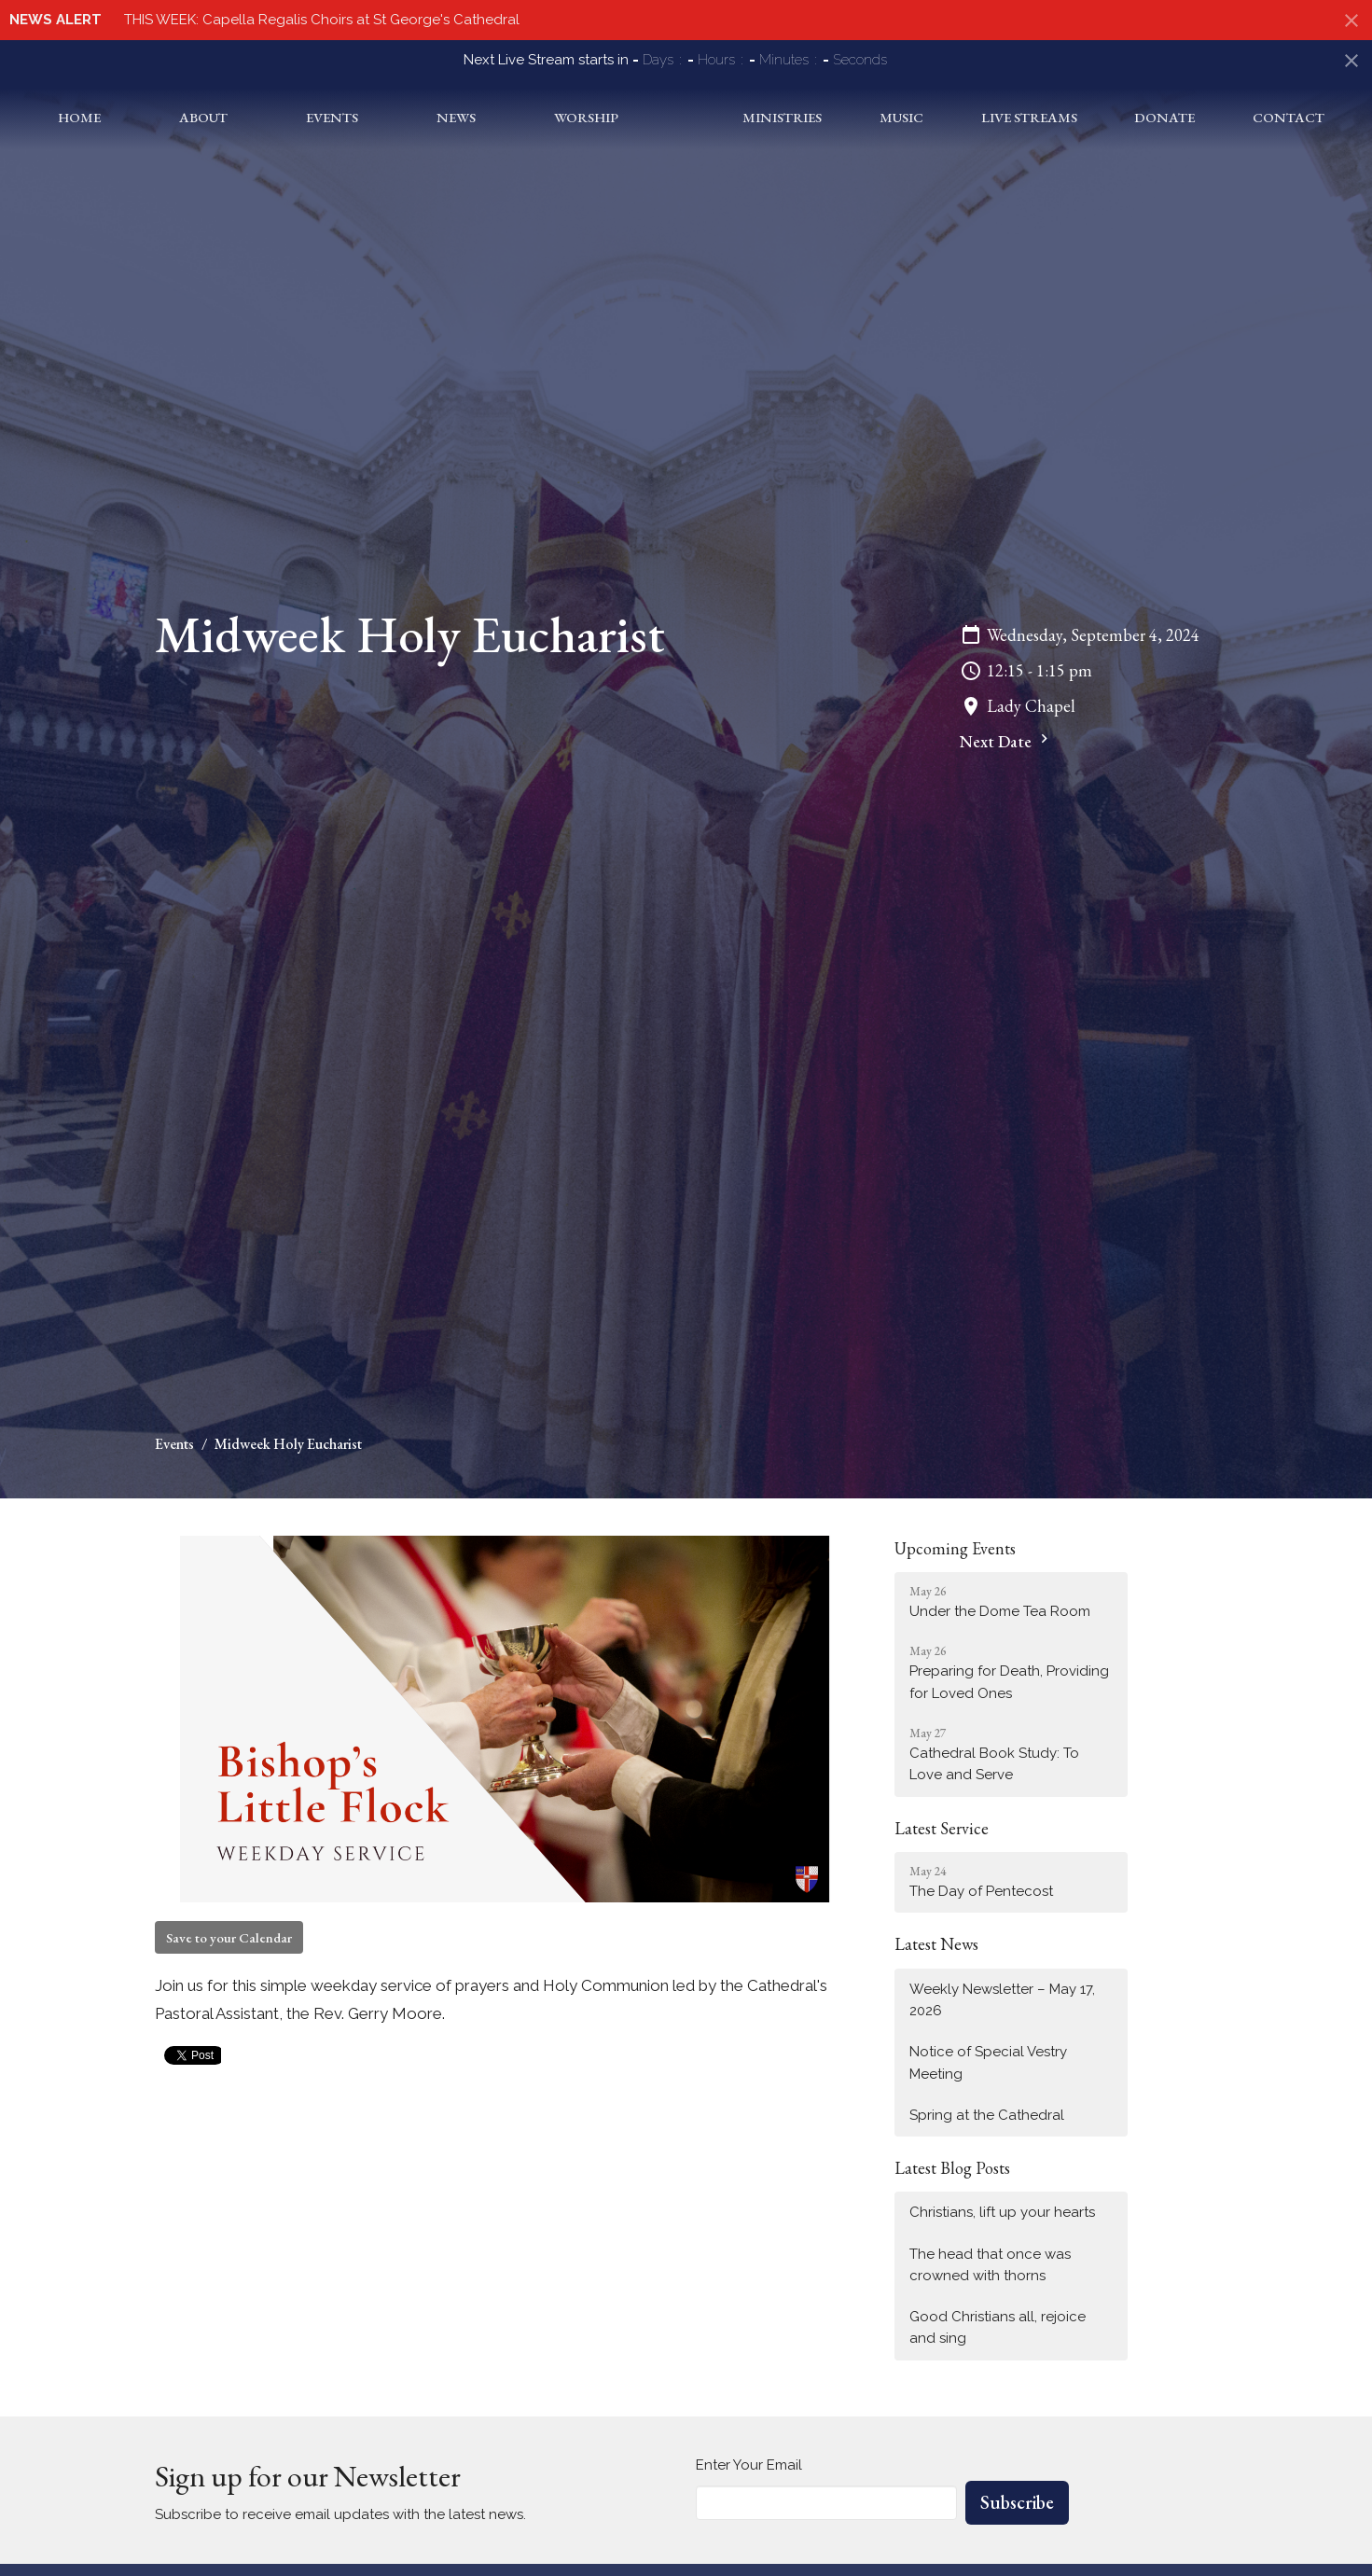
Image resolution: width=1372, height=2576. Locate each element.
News (437, 117)
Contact (1291, 117)
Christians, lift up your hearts (1002, 2212)
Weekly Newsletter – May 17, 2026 (1002, 2000)
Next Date (1006, 741)
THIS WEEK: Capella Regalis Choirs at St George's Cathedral (322, 19)
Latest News (936, 1944)
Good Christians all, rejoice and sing (997, 2327)
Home (76, 117)
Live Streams (1043, 117)
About (195, 117)
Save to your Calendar (229, 1937)
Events (318, 117)
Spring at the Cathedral (986, 2115)
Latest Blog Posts (952, 2168)
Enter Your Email (749, 2465)
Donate (1173, 117)
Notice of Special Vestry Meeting (988, 2062)
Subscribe (1017, 2502)
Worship (562, 117)
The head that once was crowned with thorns (990, 2265)
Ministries (807, 117)
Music (921, 117)
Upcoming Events (955, 1548)
